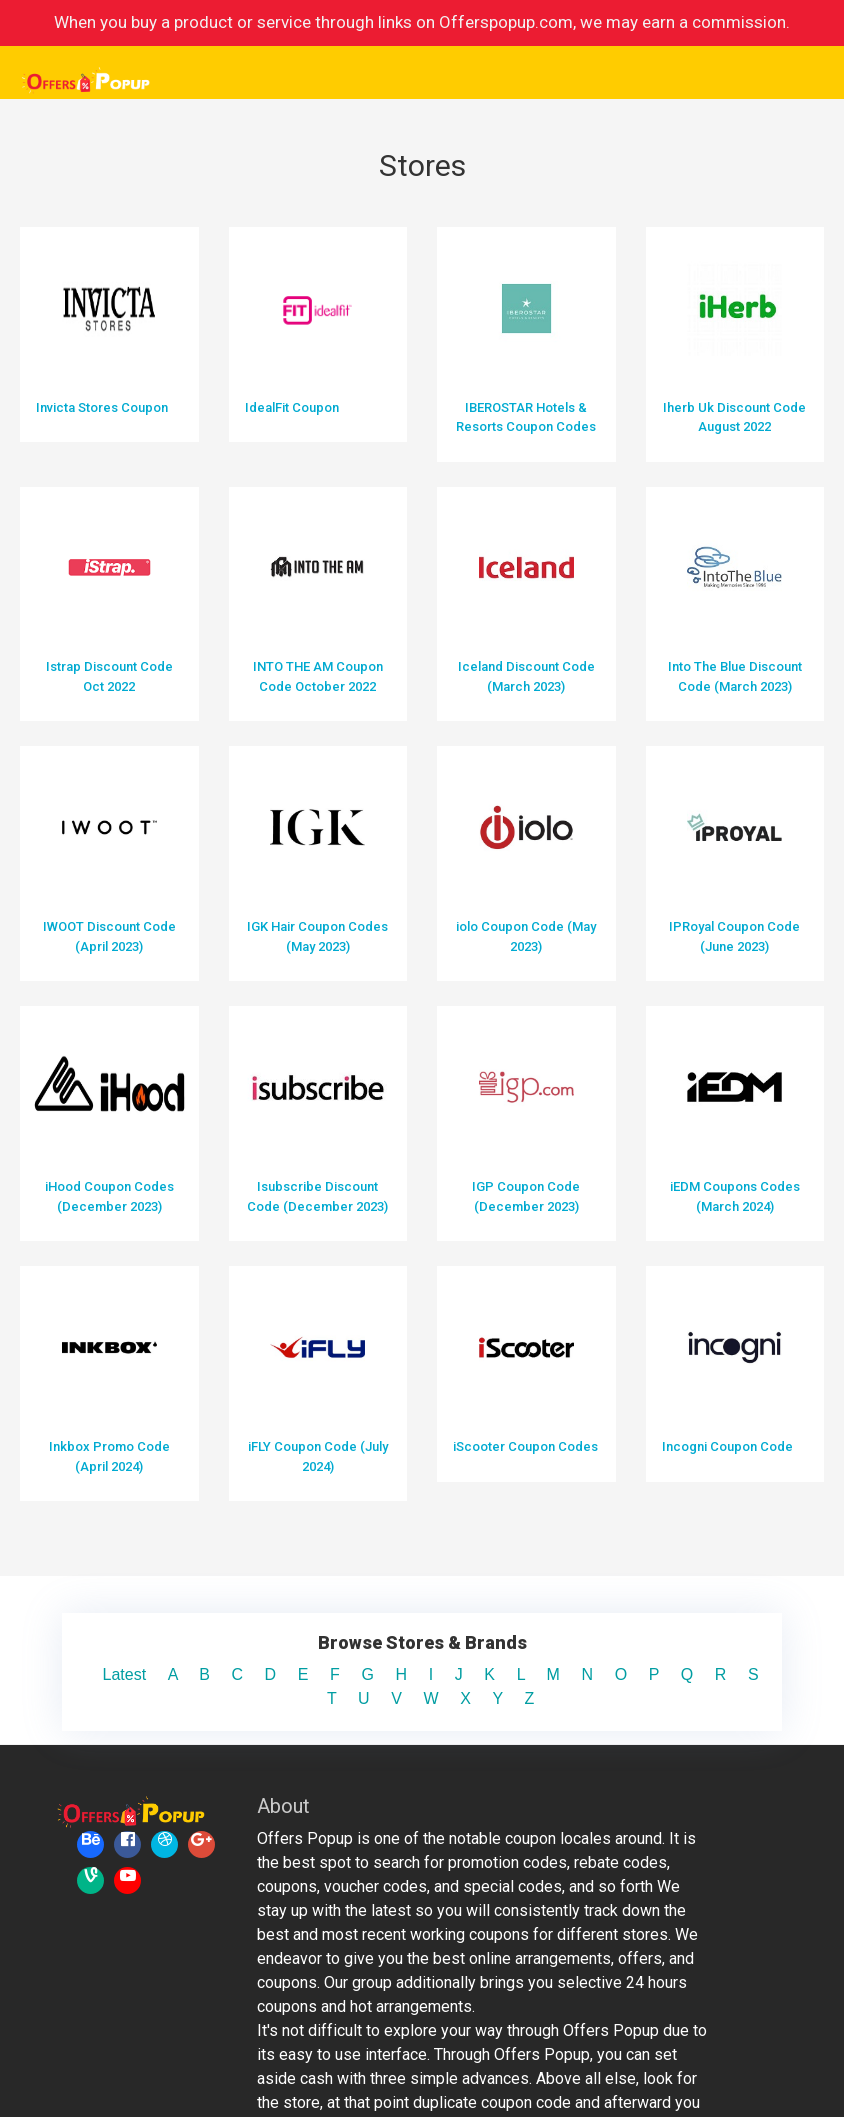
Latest (142, 1454)
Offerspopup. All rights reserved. (342, 2063)
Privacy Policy (692, 2079)
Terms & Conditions (692, 2055)
